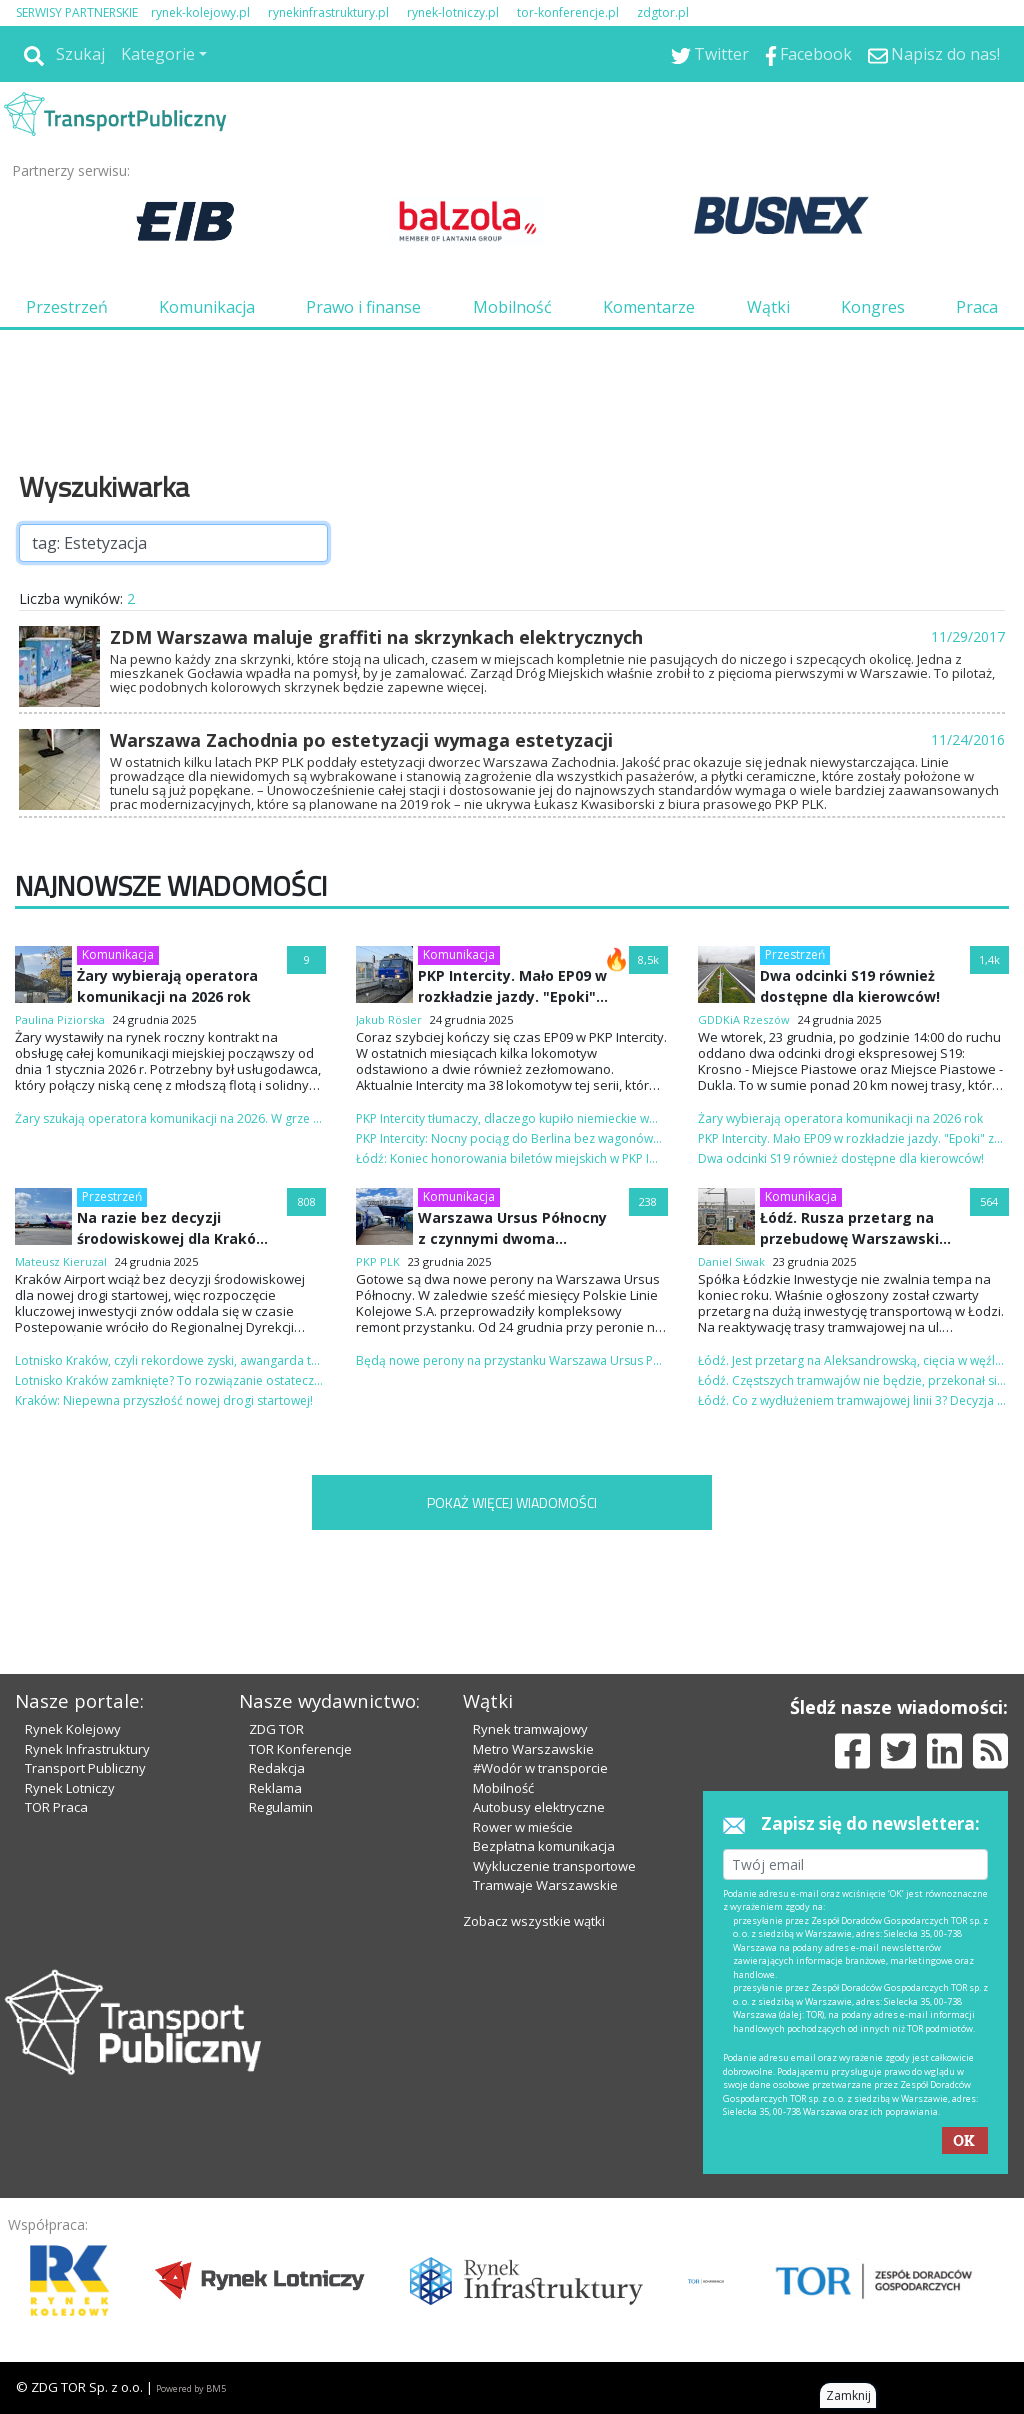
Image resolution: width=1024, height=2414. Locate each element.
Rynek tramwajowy (530, 1729)
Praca (977, 307)
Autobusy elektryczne (539, 1807)
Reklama (275, 1788)
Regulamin (281, 1807)
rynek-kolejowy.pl (200, 12)
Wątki (768, 307)
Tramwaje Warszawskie (545, 1885)
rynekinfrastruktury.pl (328, 12)
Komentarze (649, 307)
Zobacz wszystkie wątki (534, 1921)
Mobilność (512, 307)
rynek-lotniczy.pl (453, 12)
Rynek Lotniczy (70, 1788)
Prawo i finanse (363, 307)
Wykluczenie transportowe (554, 1866)
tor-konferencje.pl (568, 12)
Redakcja (277, 1768)
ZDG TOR (276, 1729)
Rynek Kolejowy (73, 1729)
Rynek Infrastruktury (87, 1749)
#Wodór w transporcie (540, 1768)
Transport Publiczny (85, 1768)
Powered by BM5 (191, 2388)
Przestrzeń (67, 307)
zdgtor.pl (663, 12)
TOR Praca (56, 1807)
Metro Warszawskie (533, 1749)
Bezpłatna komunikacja (544, 1846)
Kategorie (158, 54)
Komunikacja (207, 307)
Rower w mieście (523, 1827)
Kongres (873, 307)
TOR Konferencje (300, 1749)
